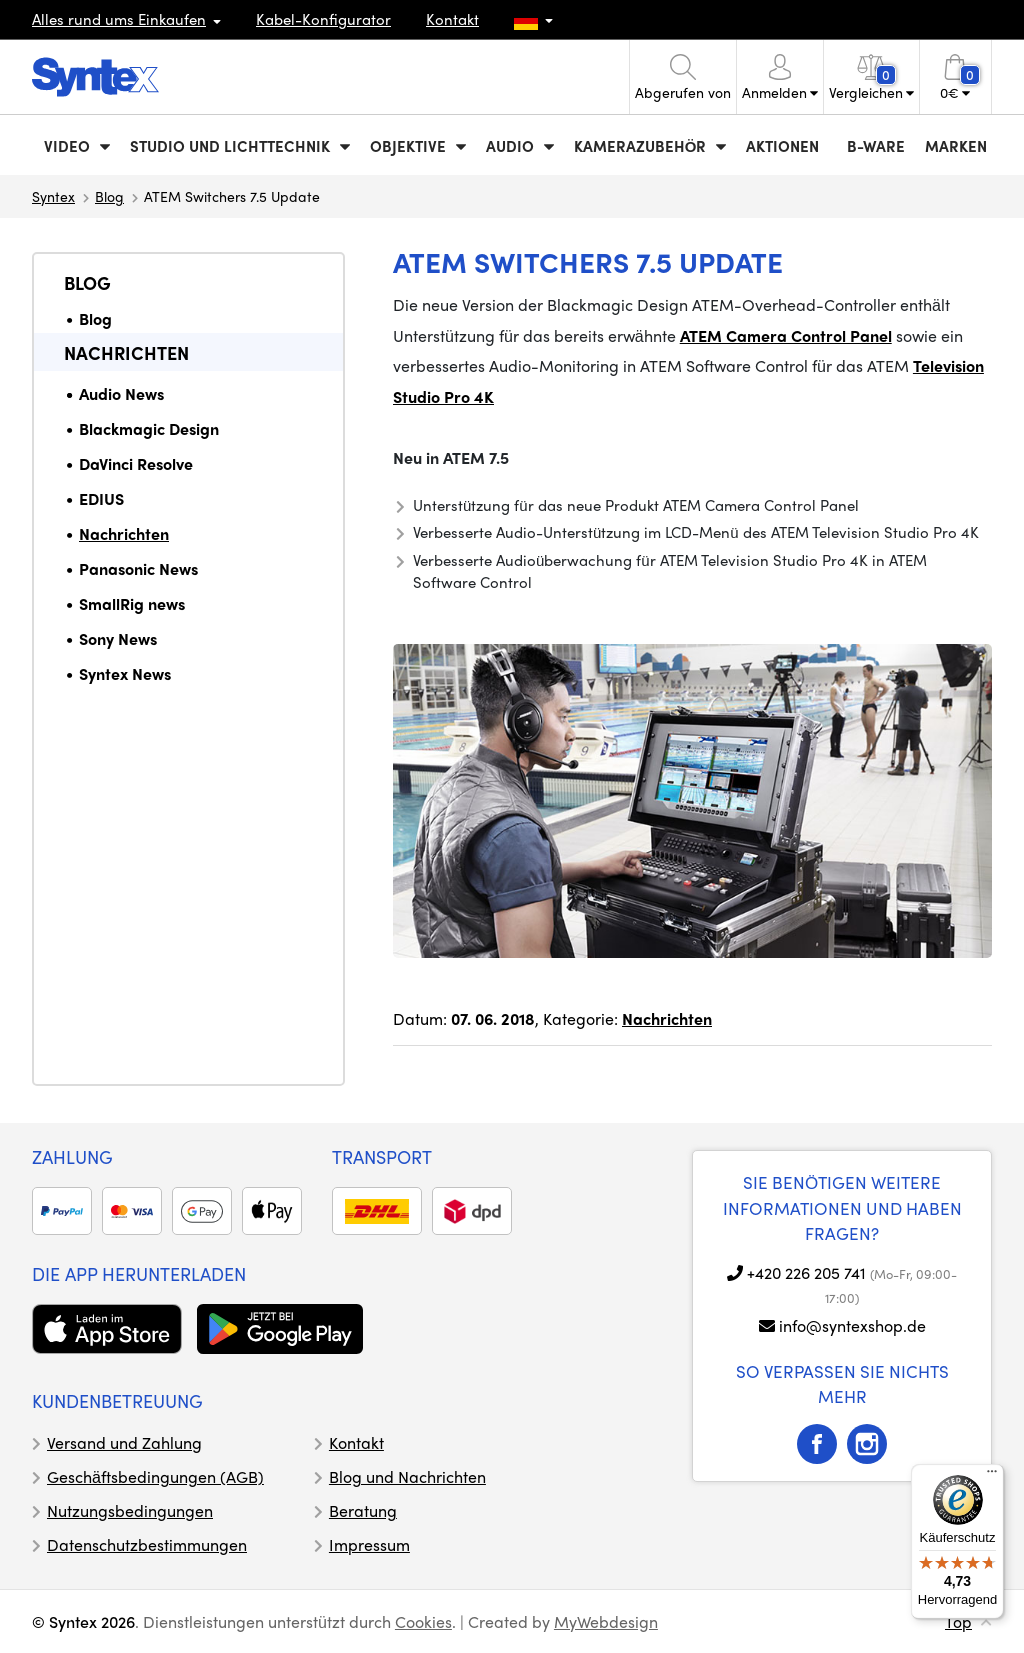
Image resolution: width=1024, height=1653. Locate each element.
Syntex (53, 196)
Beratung (363, 1510)
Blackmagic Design (149, 428)
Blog (109, 196)
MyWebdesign (606, 1621)
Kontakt (452, 19)
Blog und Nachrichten (407, 1476)
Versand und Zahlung (124, 1442)
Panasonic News (138, 568)
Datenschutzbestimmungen (147, 1544)
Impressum (369, 1544)
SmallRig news (132, 603)
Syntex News (125, 673)
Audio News (121, 393)
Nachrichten (126, 352)
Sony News (118, 638)
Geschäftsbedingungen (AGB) (155, 1476)
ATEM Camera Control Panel (786, 335)
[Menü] (992, 1476)
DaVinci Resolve (136, 463)
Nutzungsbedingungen (130, 1510)
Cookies (423, 1621)
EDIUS (101, 498)
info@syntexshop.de (852, 1325)
